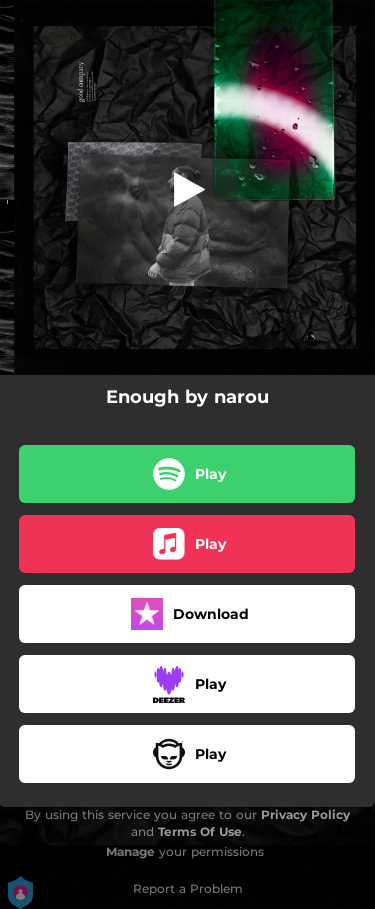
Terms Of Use (200, 831)
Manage (130, 851)
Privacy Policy (305, 814)
